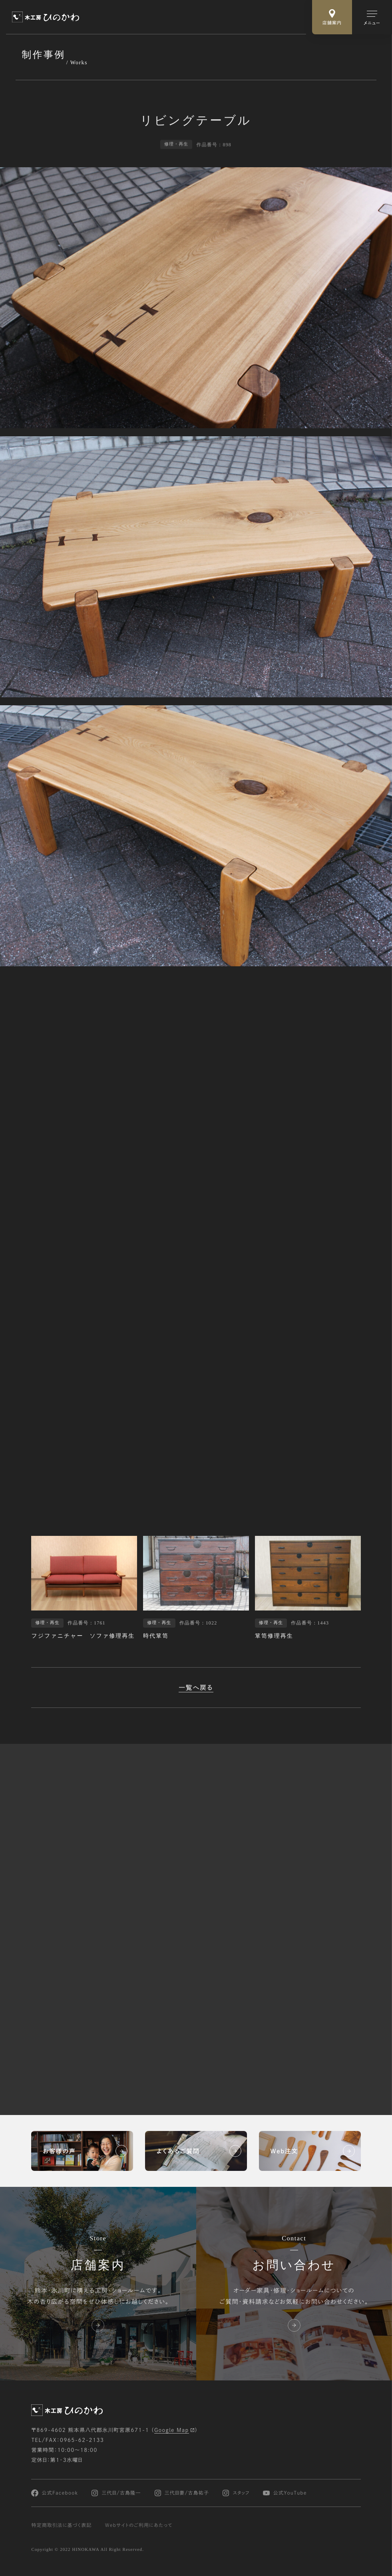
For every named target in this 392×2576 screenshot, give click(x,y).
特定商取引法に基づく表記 (61, 2525)
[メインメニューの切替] (372, 17)
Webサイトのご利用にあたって (139, 2525)
